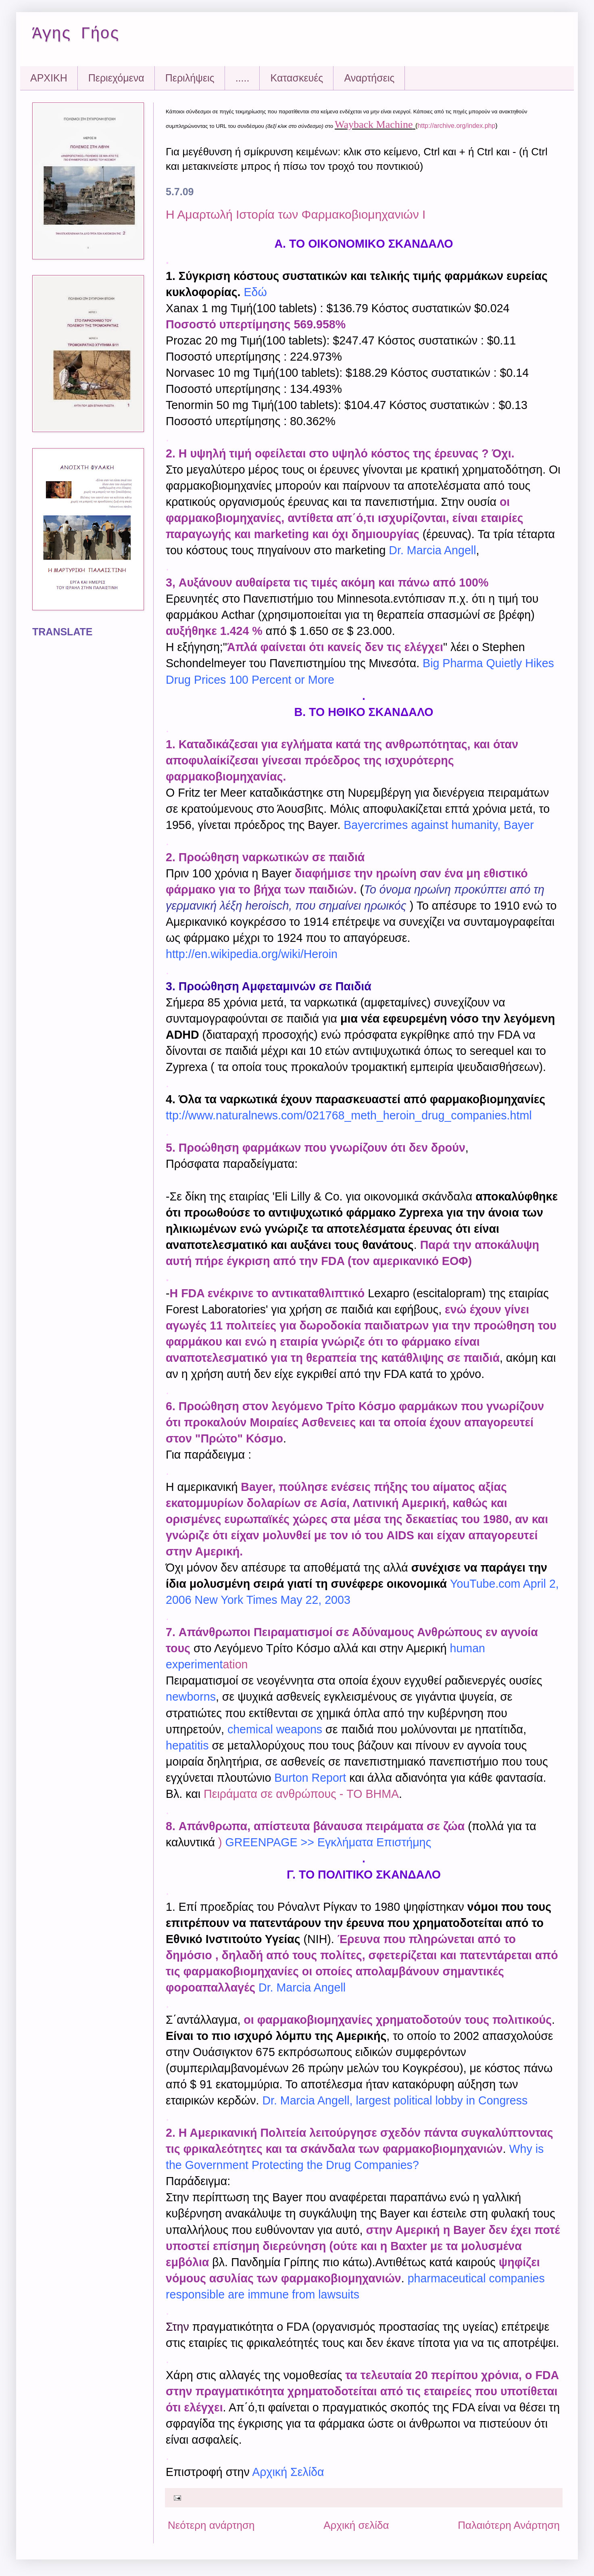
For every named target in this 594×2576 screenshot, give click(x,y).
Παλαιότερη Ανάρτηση (509, 2525)
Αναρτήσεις (369, 78)
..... (243, 78)
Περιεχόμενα (116, 78)
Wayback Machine (374, 124)
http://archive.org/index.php (456, 125)
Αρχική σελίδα (356, 2525)
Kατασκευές (296, 78)
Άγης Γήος (75, 34)
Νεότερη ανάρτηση (211, 2525)
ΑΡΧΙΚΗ (48, 78)
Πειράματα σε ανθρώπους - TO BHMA (301, 1793)
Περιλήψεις (190, 78)
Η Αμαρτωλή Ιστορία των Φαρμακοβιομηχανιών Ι (295, 214)
